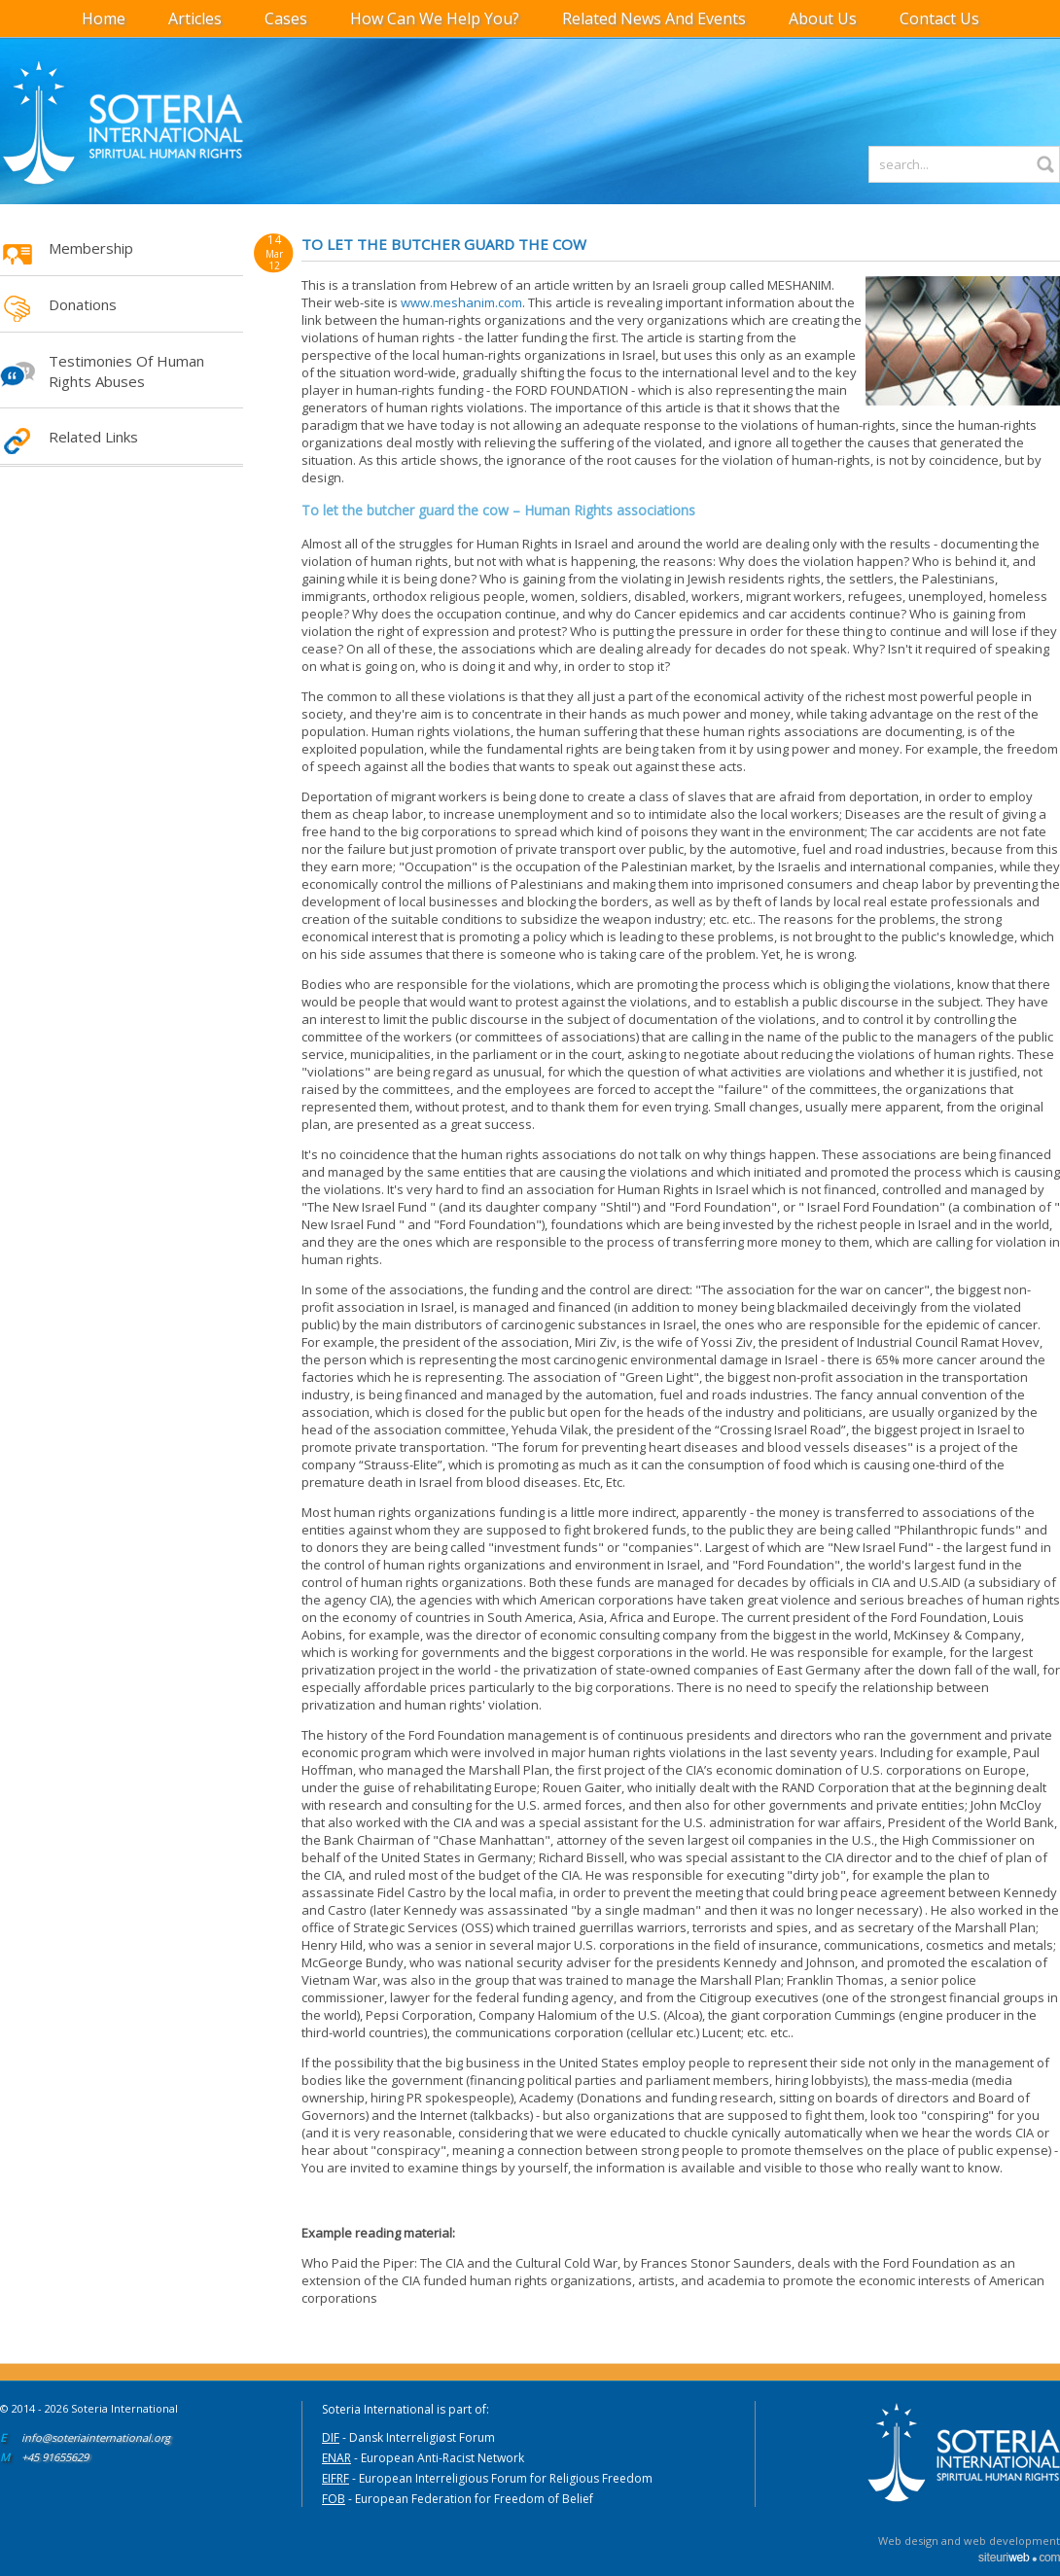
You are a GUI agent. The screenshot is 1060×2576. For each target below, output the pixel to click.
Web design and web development (969, 2540)
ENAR (336, 2458)
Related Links (93, 436)
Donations (83, 304)
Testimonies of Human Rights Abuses (126, 371)
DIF (330, 2437)
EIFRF (335, 2478)
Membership (91, 248)
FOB (333, 2498)
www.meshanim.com (461, 302)
